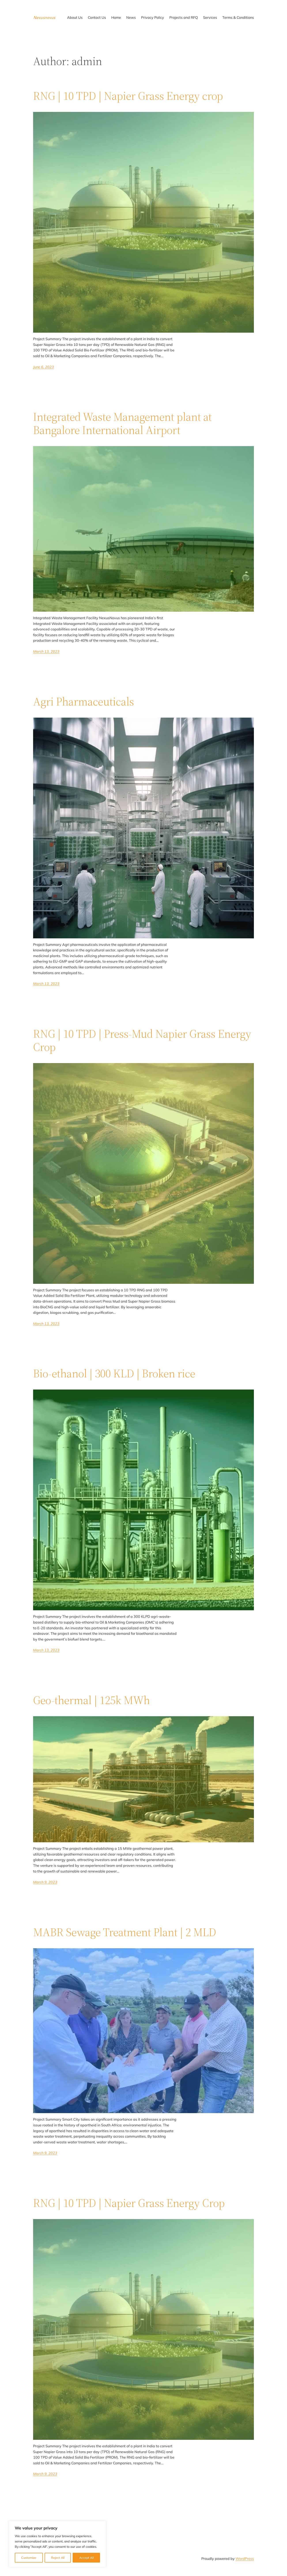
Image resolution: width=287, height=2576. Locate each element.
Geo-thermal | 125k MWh (91, 1700)
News (131, 17)
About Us (75, 17)
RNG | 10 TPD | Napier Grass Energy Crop (129, 2203)
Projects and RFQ (183, 17)
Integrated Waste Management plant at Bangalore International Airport (122, 423)
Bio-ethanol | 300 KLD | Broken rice (114, 1373)
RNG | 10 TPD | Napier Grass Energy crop (128, 95)
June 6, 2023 (43, 367)
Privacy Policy (152, 17)
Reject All (57, 2558)
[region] (57, 2544)
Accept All (86, 2558)
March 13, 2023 (46, 651)
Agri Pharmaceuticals (83, 701)
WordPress (245, 2558)
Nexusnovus (44, 17)
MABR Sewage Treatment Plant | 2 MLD (124, 1932)
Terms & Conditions (238, 17)
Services (210, 17)
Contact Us (97, 17)
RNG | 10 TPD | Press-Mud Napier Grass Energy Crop (142, 1040)
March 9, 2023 (45, 1882)
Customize (28, 2558)
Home (116, 17)
